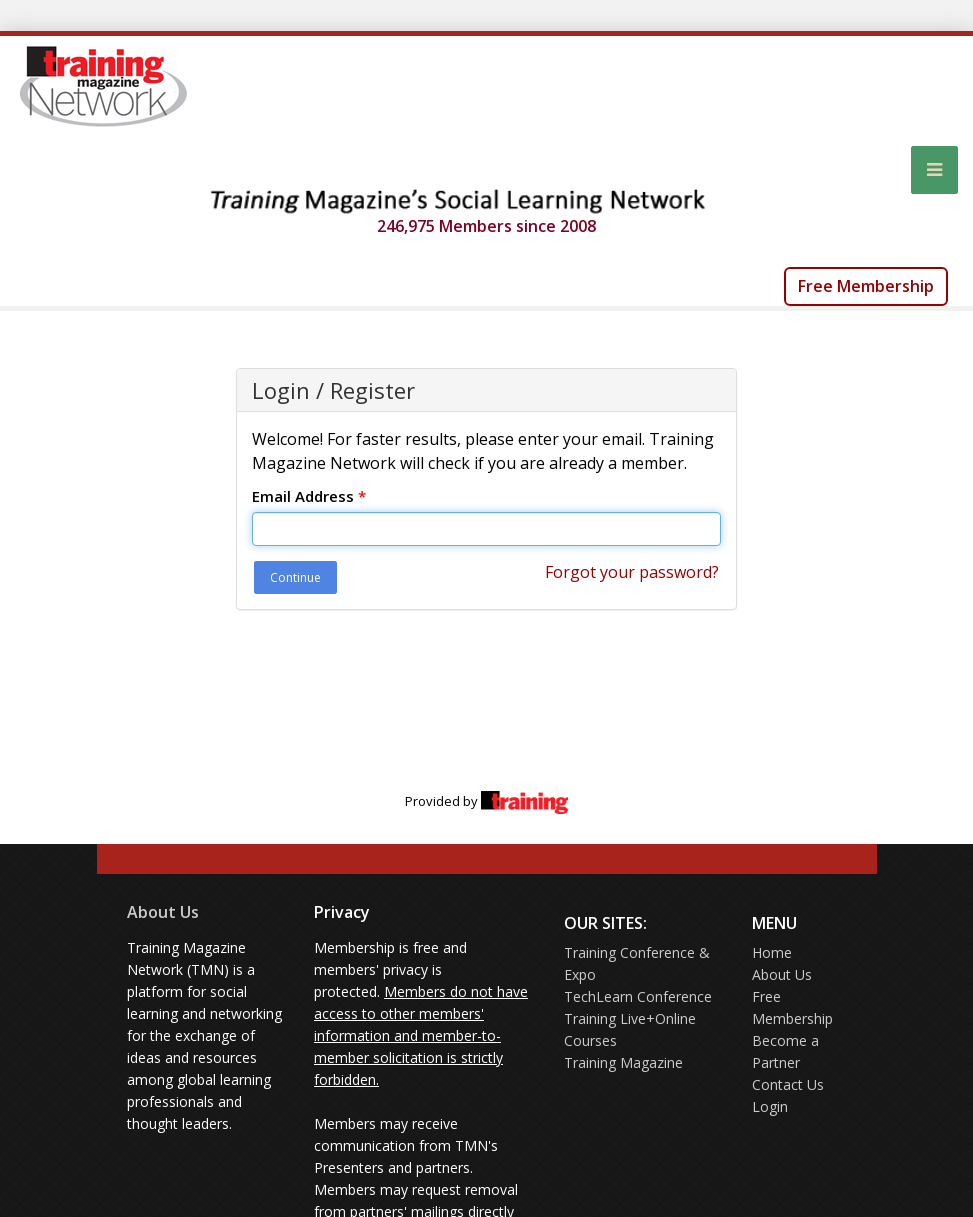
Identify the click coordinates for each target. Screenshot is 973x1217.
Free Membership (866, 286)
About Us (163, 912)
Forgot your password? (632, 572)
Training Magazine (623, 1062)
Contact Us (788, 1084)
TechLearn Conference (638, 996)
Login (770, 1106)
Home (772, 952)
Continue (295, 577)
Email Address (309, 496)
